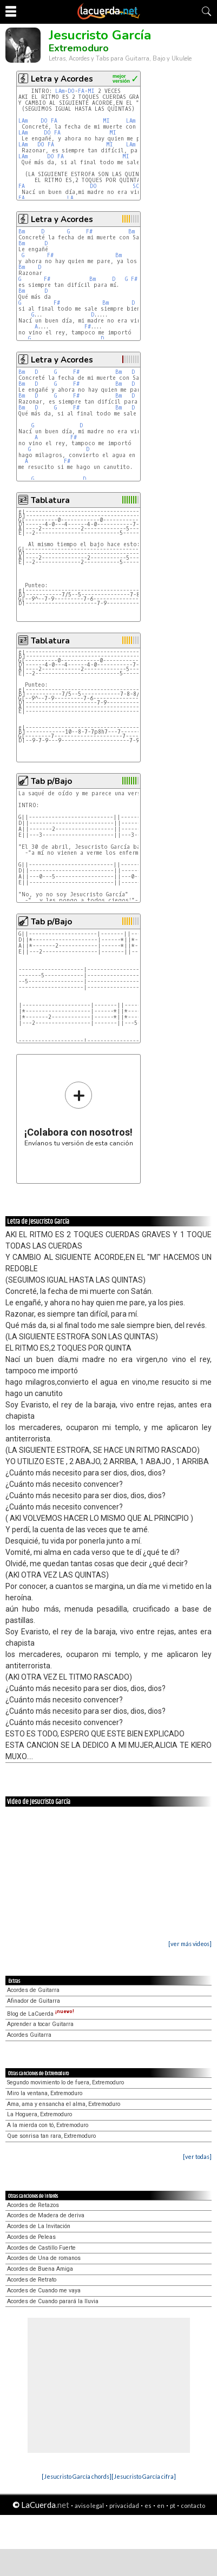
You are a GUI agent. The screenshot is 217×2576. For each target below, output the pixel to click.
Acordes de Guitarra (33, 1990)
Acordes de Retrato (31, 2279)
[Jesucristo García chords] (76, 2476)
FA (81, 91)
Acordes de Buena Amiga (40, 2268)
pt (172, 2505)
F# (89, 231)
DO (71, 91)
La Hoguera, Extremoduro (39, 2114)
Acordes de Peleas (31, 2236)
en (161, 2505)
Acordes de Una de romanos (44, 2258)
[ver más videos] (190, 1943)
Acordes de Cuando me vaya (44, 2290)
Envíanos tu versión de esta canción (78, 1114)
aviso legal (89, 2505)
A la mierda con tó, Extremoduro (47, 2125)
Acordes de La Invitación (38, 2226)
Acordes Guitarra (29, 2034)
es (148, 2505)
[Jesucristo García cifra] (143, 2476)
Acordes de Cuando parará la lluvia (52, 2301)
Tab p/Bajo (51, 781)
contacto (193, 2505)
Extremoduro (79, 48)
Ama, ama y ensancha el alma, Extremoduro (63, 2104)
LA (70, 198)
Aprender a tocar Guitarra (40, 2024)
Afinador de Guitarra (33, 2000)
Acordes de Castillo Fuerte (41, 2247)
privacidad (124, 2505)
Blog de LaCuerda (40, 2013)
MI (91, 91)
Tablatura (50, 500)
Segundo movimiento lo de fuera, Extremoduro (65, 2082)
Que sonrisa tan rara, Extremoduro (51, 2135)
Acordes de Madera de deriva (45, 2215)
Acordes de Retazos (33, 2205)
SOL (138, 186)
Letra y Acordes (62, 78)
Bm (21, 231)
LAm (59, 91)
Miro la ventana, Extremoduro (44, 2093)
